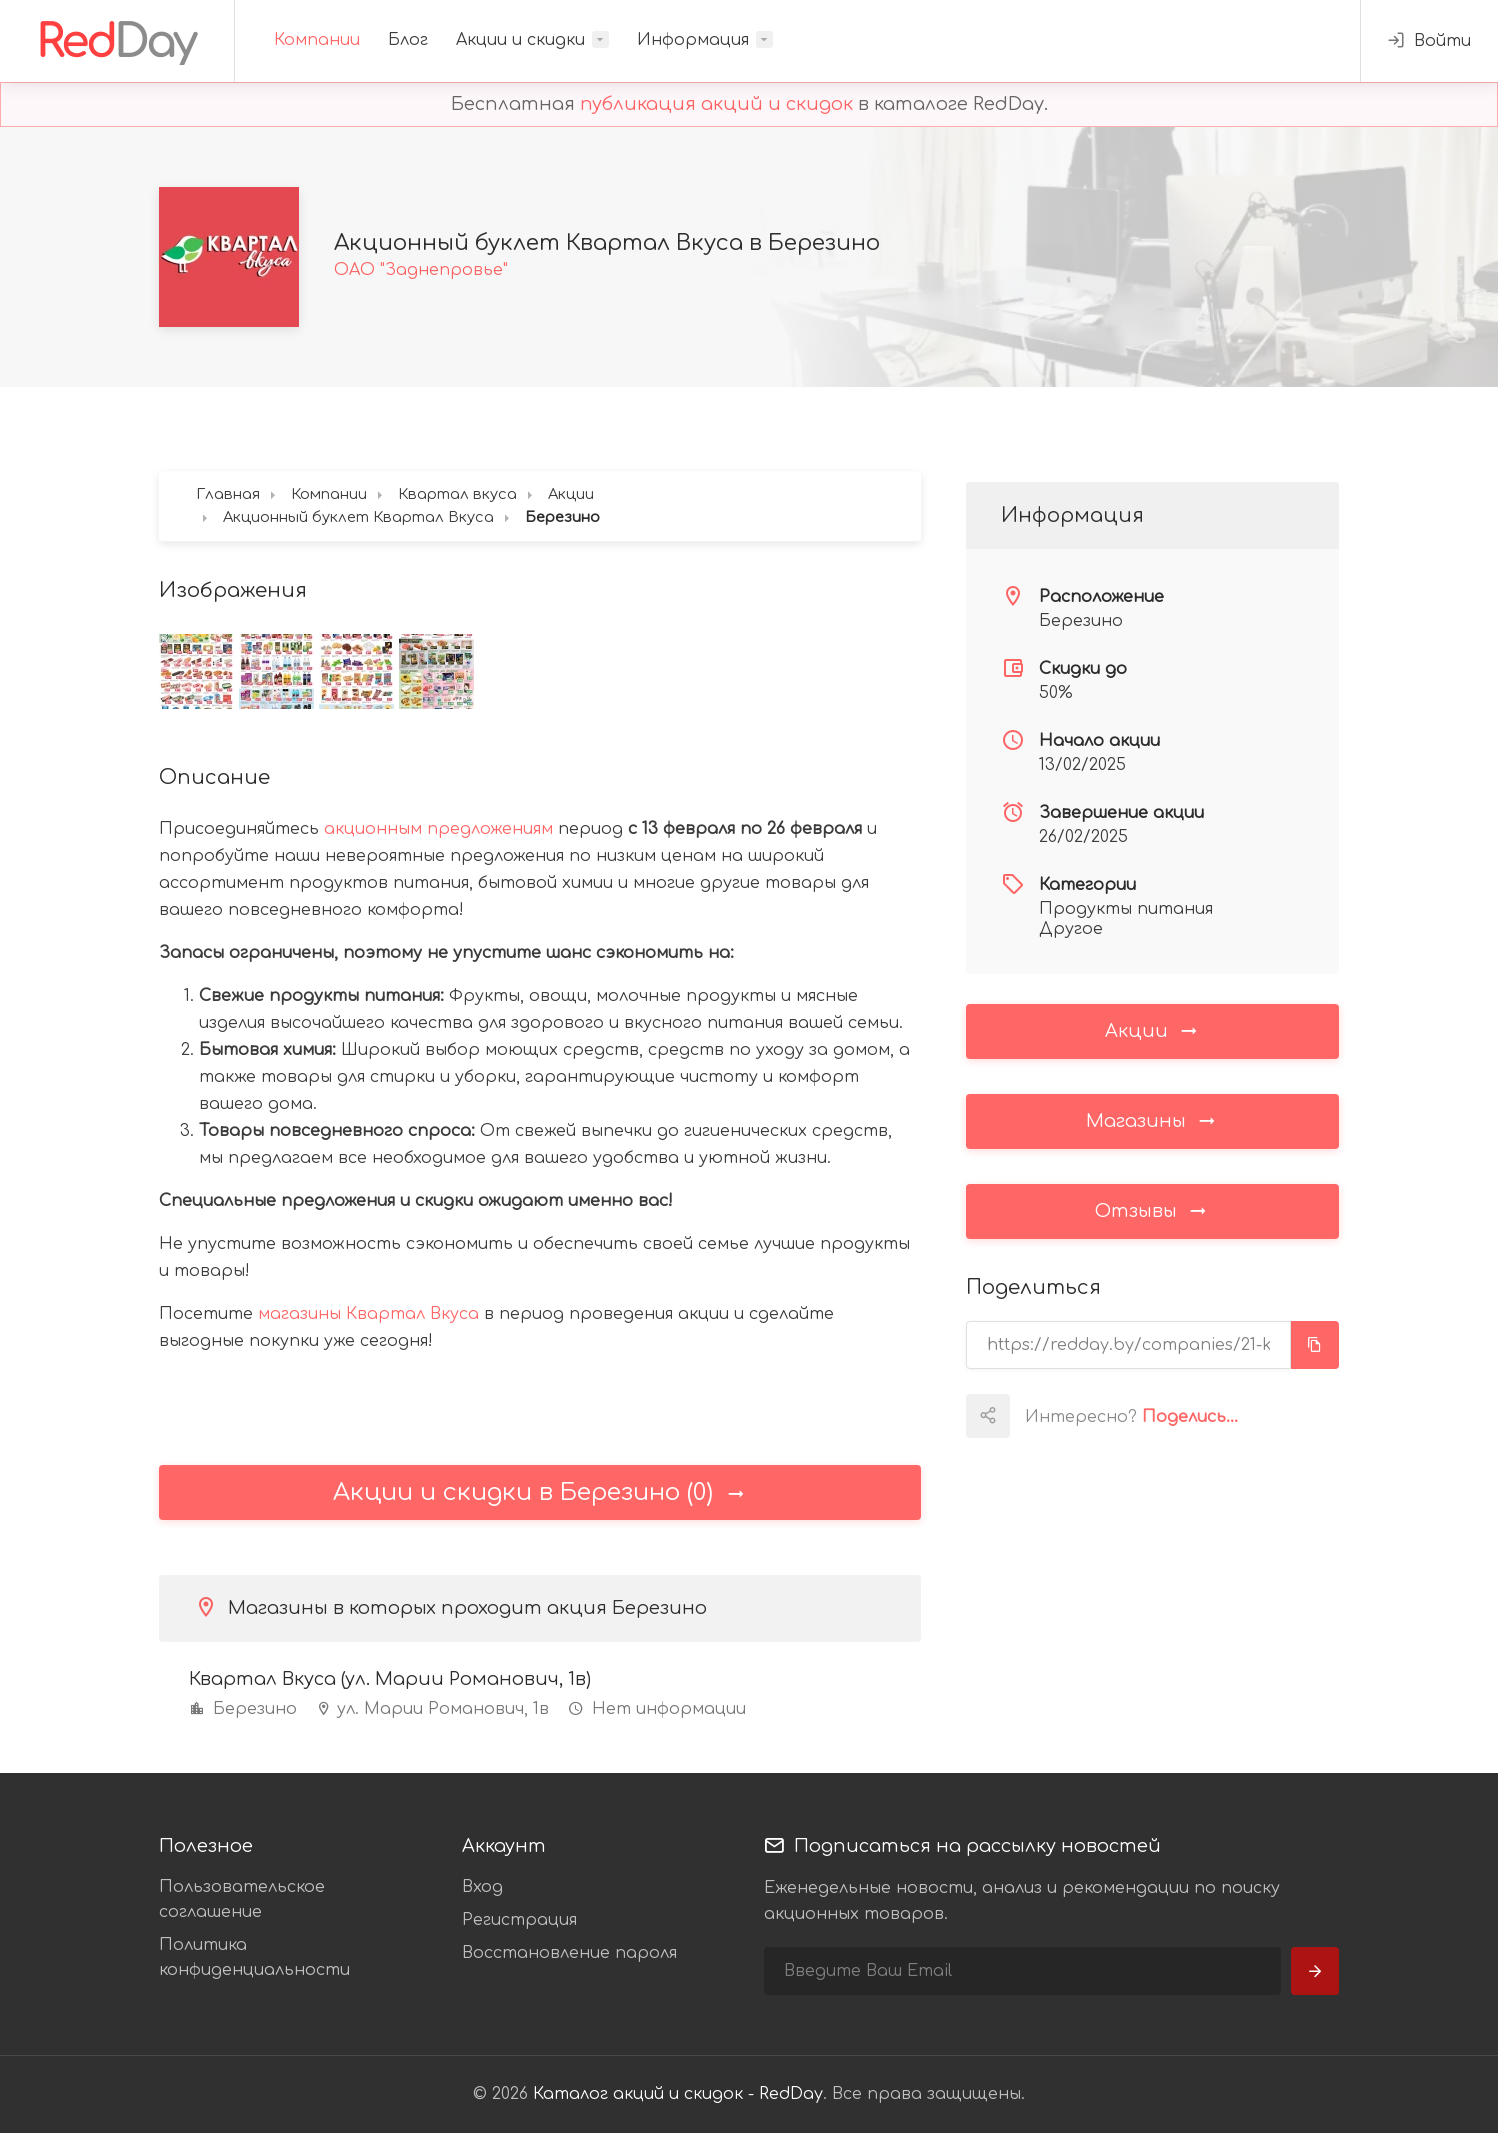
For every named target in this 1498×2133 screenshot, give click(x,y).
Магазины (1152, 1120)
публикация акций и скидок (716, 104)
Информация (693, 40)
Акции (1152, 1030)
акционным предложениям (438, 829)
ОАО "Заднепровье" (421, 270)
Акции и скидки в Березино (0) (540, 1492)
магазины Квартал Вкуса (368, 1314)
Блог (408, 40)
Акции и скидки (520, 40)
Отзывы (1152, 1210)
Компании (317, 40)
